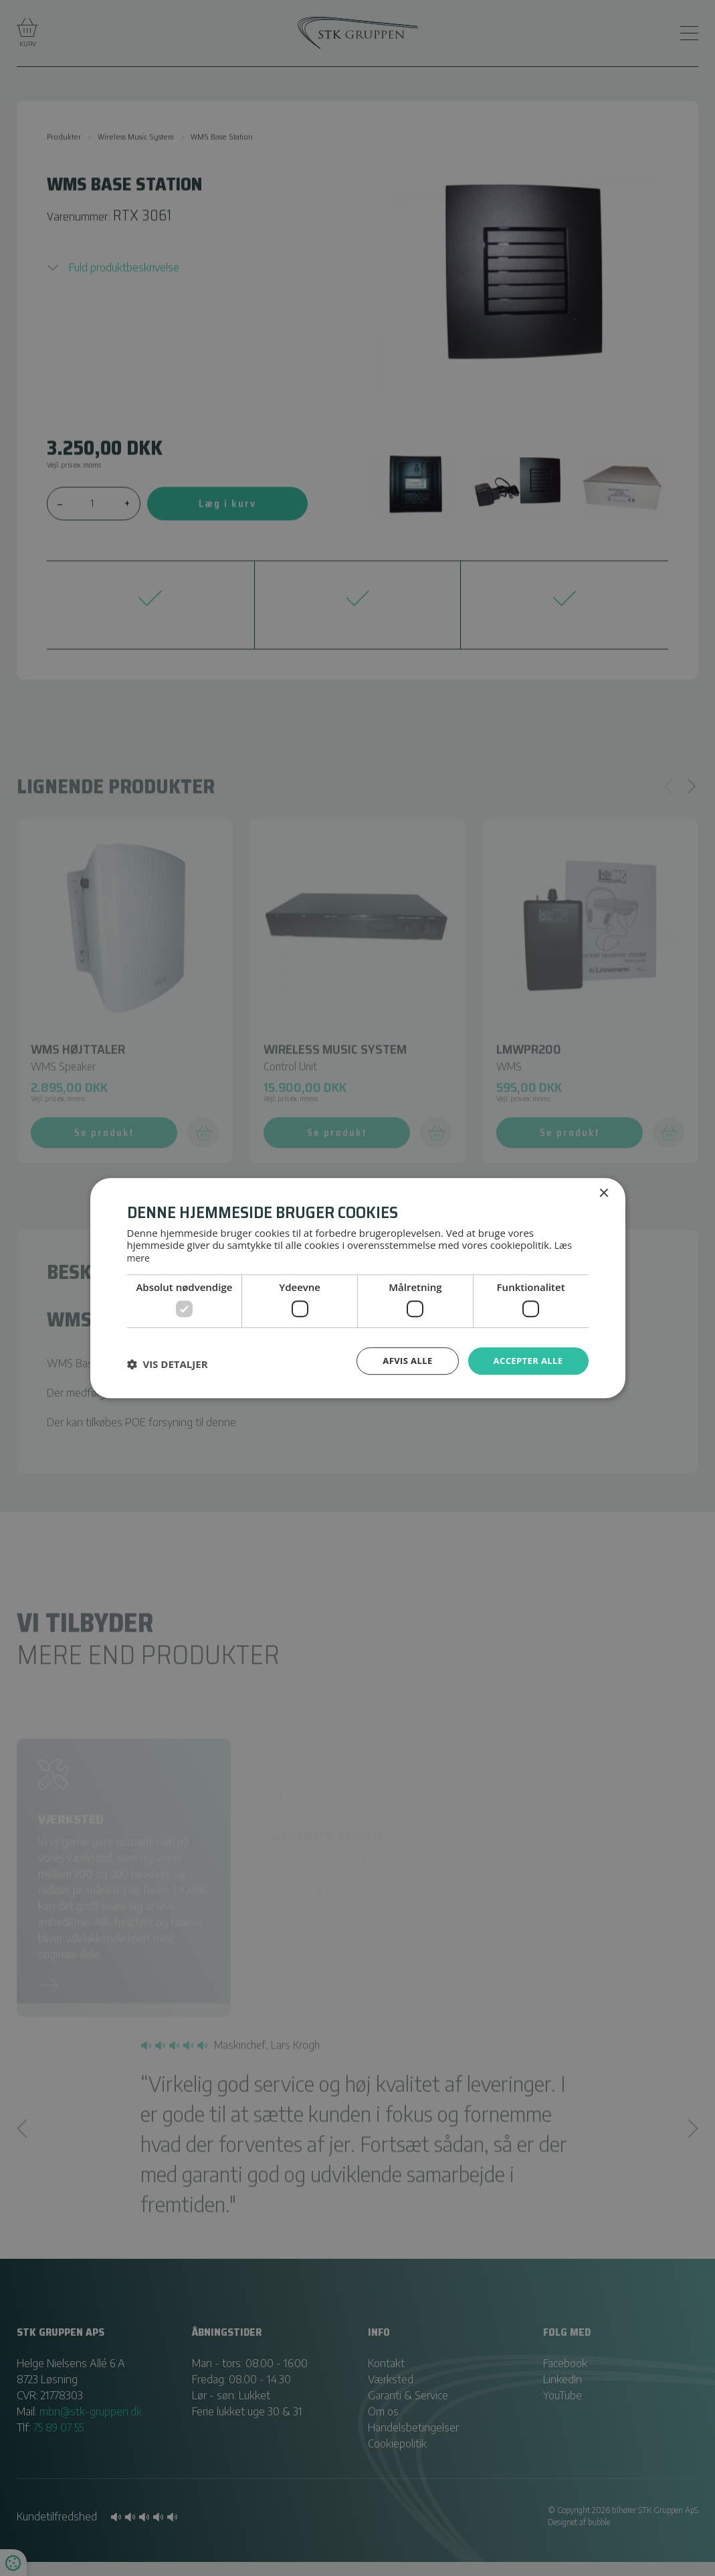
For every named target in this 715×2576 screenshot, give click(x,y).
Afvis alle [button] (400, 1359)
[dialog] (357, 1288)
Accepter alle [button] (525, 1359)
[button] (167, 1363)
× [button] (604, 1193)
